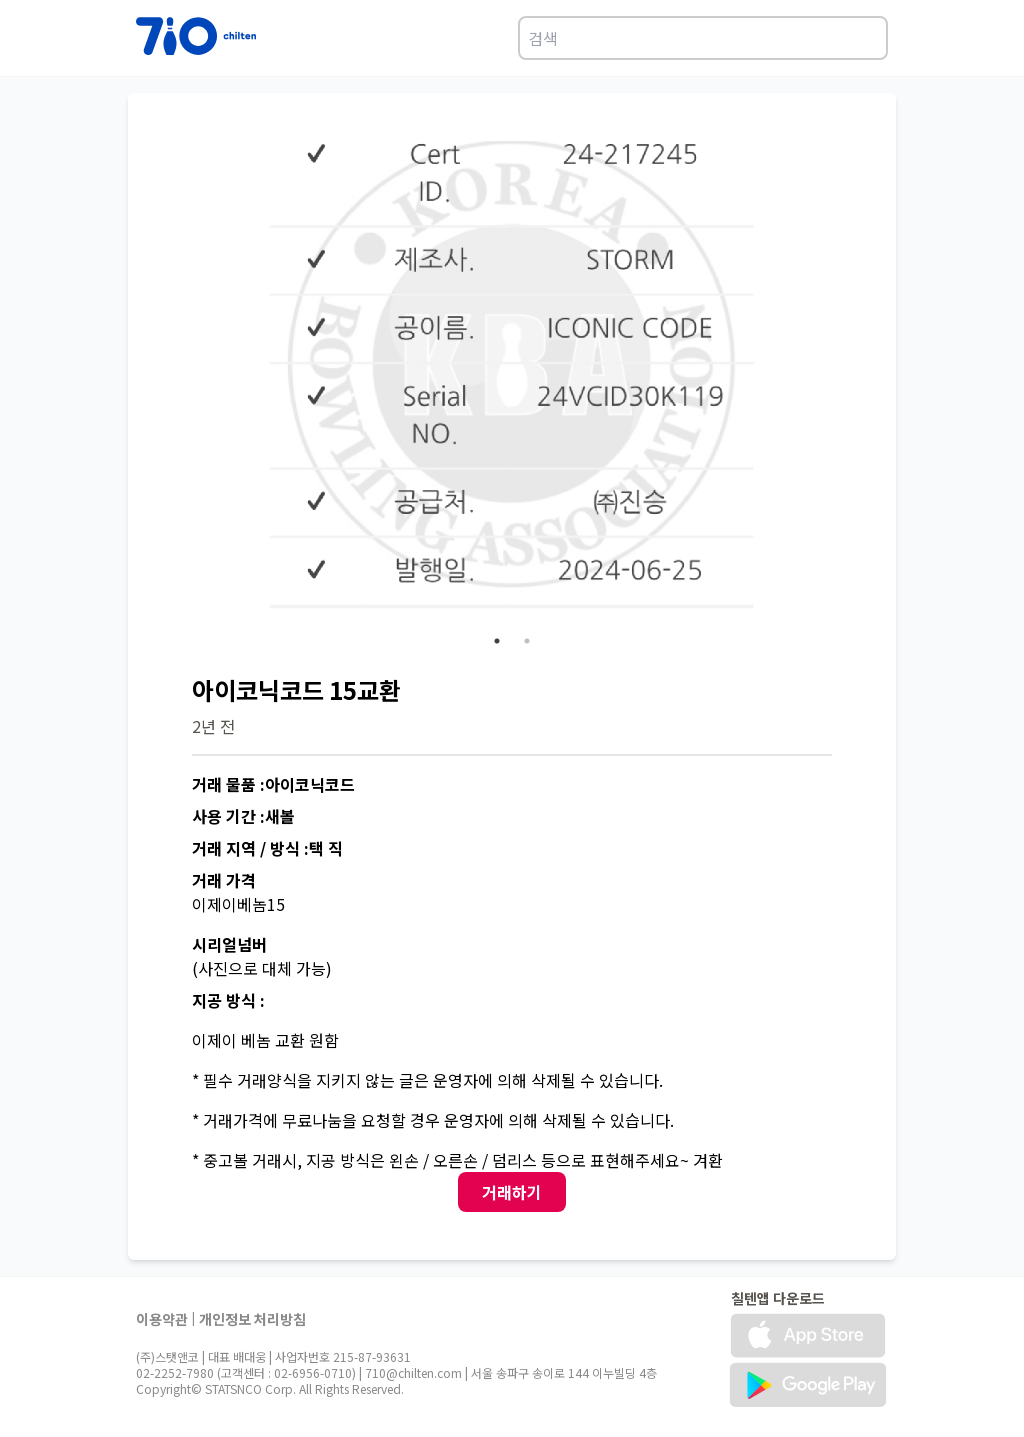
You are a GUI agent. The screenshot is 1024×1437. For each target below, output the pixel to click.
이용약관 (162, 1319)
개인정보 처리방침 (252, 1319)
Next (847, 384)
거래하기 (512, 1192)
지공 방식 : (228, 1000)
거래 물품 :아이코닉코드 (273, 784)
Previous (177, 384)
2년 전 (213, 726)
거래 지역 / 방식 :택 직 (267, 848)
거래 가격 (224, 880)
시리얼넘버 (229, 944)
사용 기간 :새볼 (243, 816)
